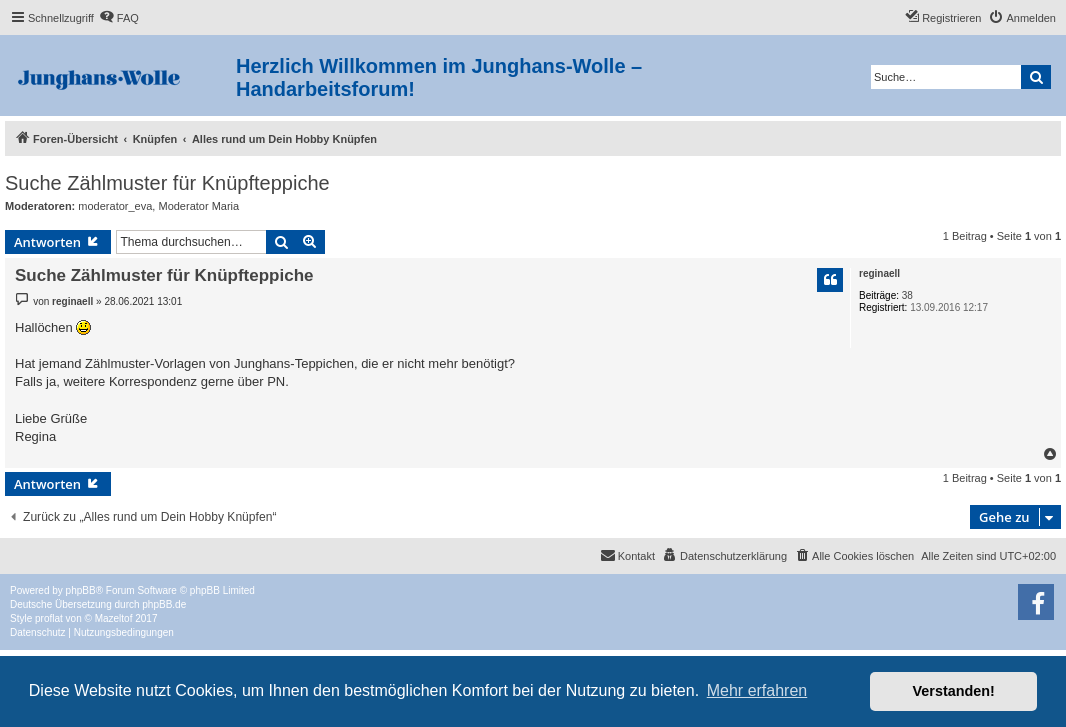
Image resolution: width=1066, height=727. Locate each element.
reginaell (879, 273)
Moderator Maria (198, 206)
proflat (49, 618)
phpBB (81, 590)
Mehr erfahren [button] (757, 690)
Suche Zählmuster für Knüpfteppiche (167, 183)
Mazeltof (114, 618)
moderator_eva (115, 206)
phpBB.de (164, 604)
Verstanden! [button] (954, 691)
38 (907, 295)
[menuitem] (119, 18)
